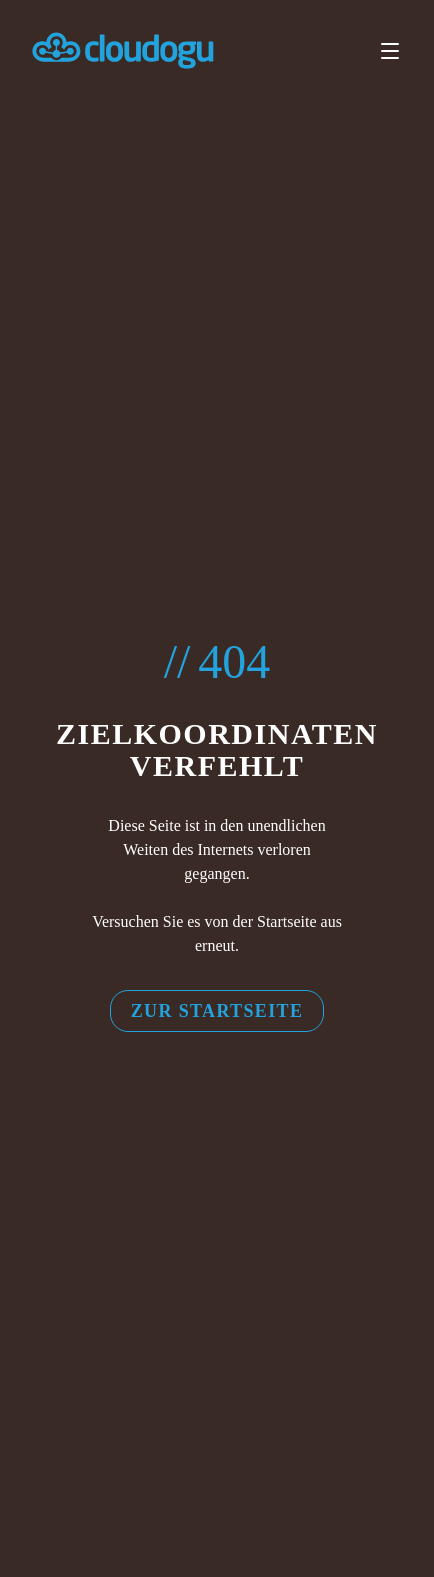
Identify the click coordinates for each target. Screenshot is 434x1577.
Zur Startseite (217, 1011)
